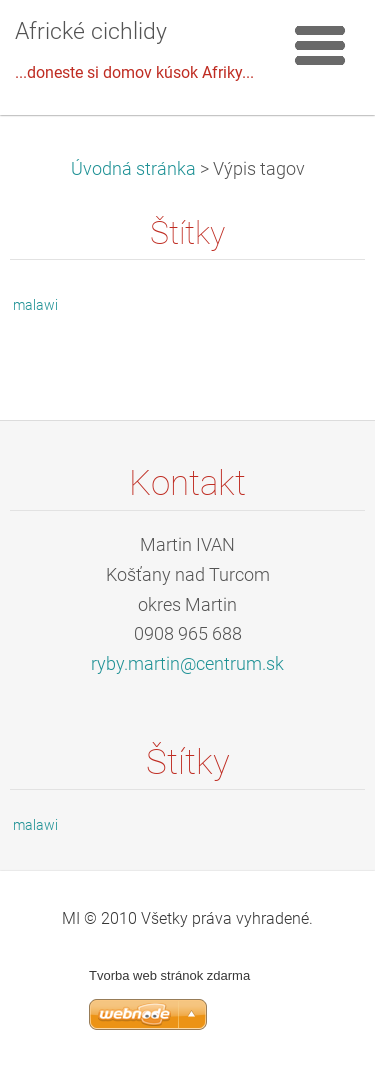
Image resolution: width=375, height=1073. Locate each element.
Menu (320, 45)
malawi (35, 305)
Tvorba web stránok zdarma (169, 975)
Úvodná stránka (133, 169)
